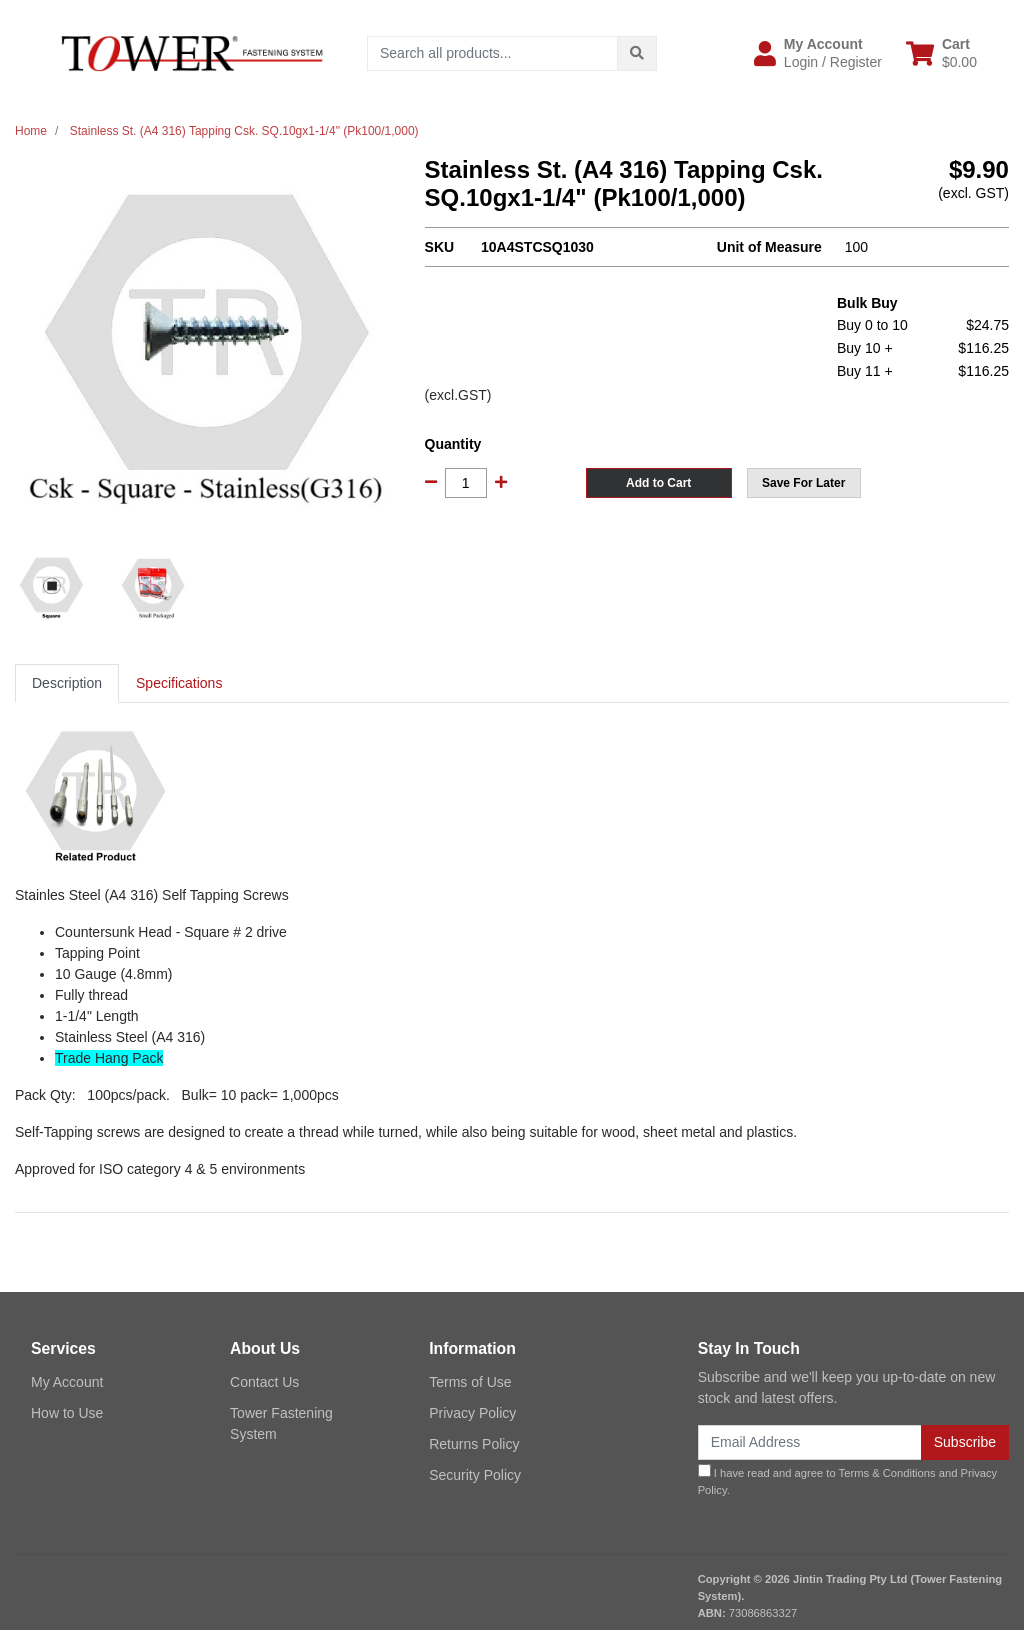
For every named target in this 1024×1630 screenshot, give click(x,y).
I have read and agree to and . (848, 1480)
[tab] (67, 683)
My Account (67, 1382)
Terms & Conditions (887, 1473)
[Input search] (492, 53)
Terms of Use (470, 1382)
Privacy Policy (472, 1413)
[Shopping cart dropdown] (941, 53)
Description (67, 683)
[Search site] (637, 53)
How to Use (67, 1413)
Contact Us (264, 1382)
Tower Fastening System (281, 1423)
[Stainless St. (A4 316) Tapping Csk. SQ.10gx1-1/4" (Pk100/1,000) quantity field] (466, 483)
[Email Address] (810, 1442)
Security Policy (475, 1475)
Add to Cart (658, 483)
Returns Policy (474, 1444)
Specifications (179, 683)
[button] (818, 53)
